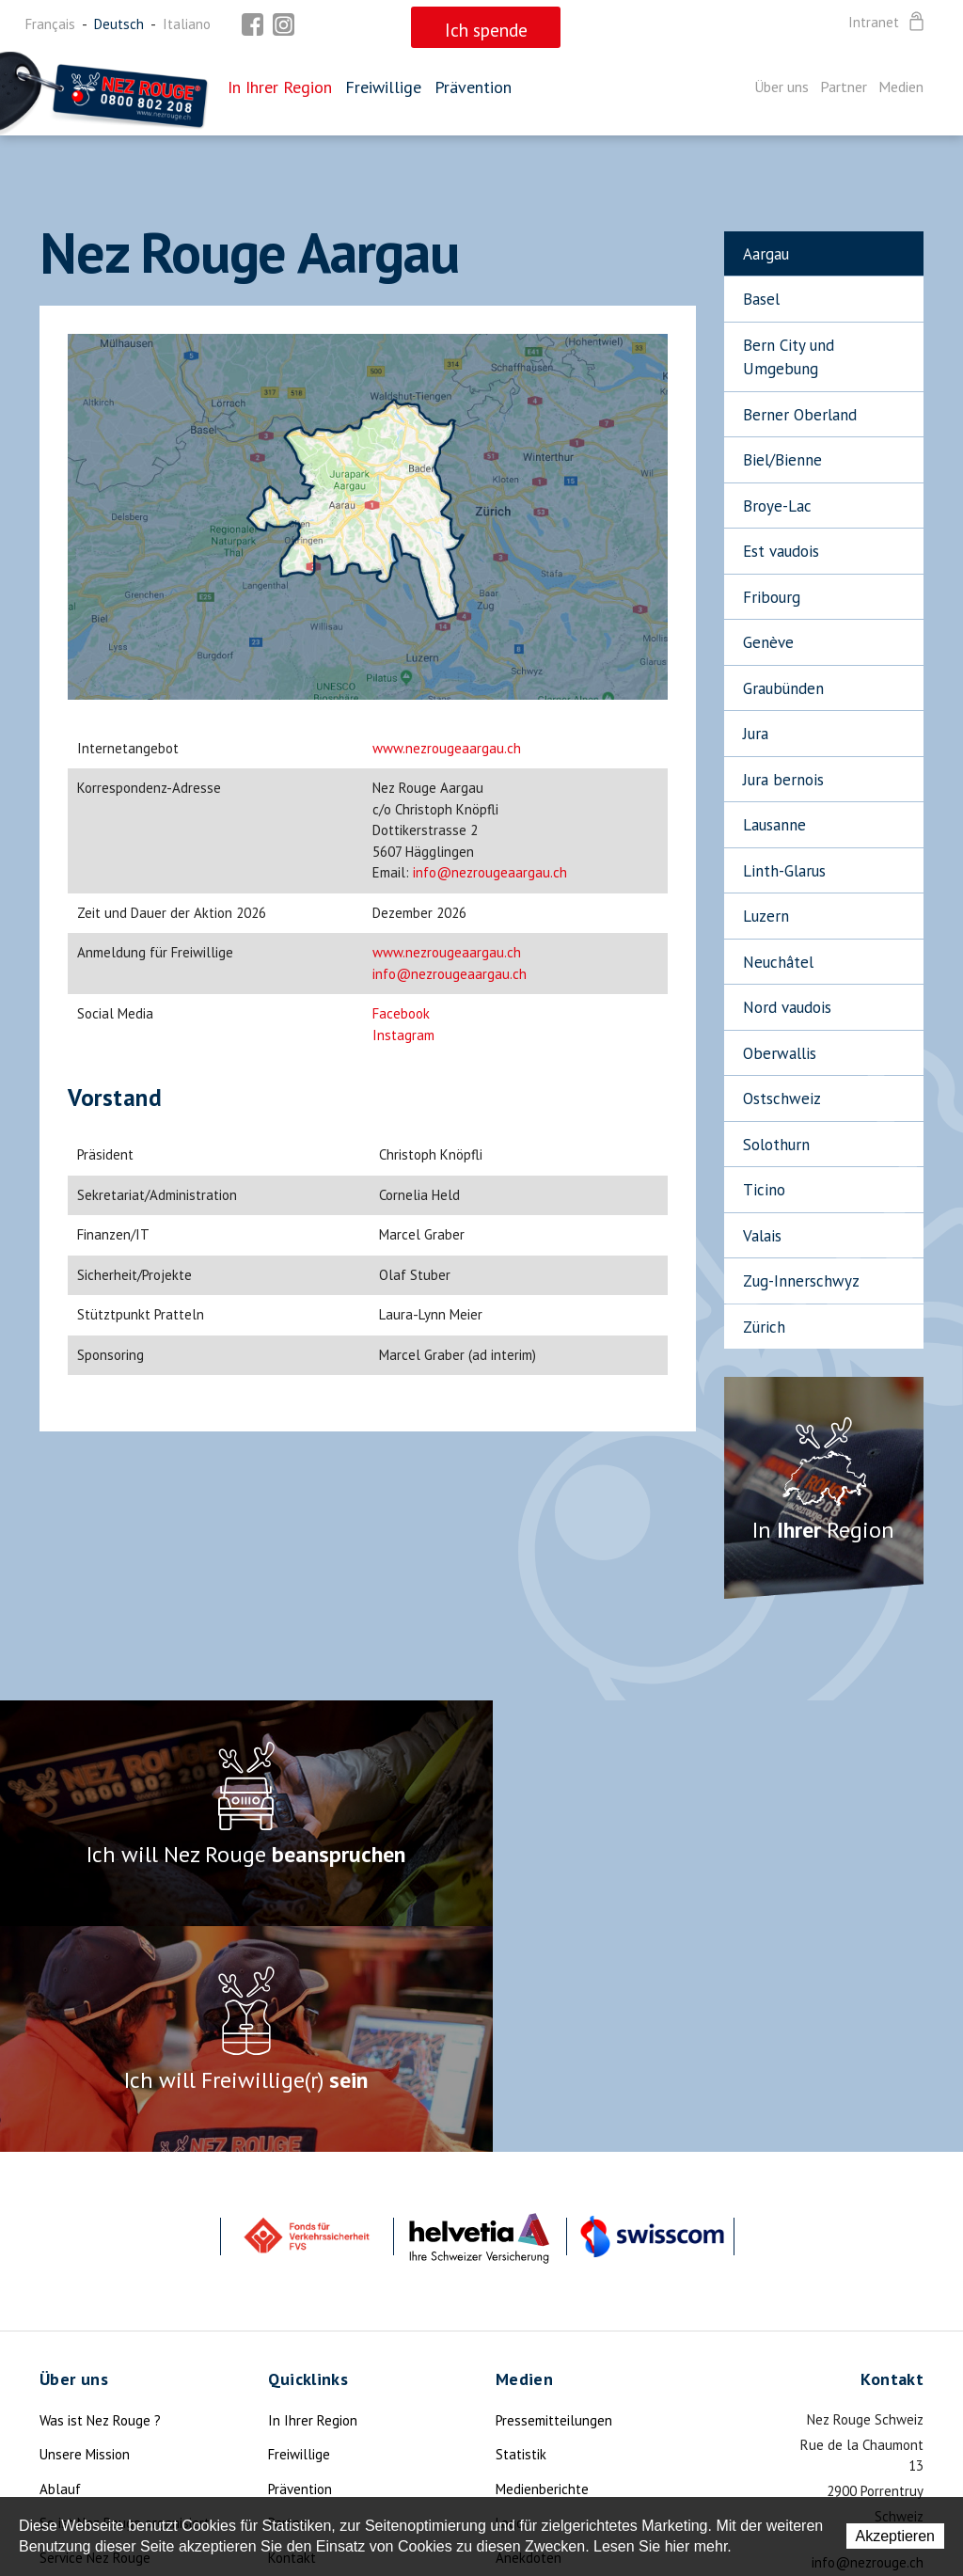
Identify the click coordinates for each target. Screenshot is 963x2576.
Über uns (781, 86)
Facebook (401, 1013)
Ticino (764, 1189)
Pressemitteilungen (554, 2195)
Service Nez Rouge (94, 2332)
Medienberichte (542, 2263)
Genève (768, 642)
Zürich (764, 1327)
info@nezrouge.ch (868, 2337)
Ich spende (72, 2401)
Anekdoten (528, 2332)
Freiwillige (383, 87)
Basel (761, 299)
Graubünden (783, 688)
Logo (510, 2297)
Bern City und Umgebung (788, 357)
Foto (509, 2401)
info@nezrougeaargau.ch (490, 872)
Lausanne (774, 824)
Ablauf (60, 2263)
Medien (901, 86)
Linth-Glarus (784, 871)
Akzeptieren (896, 2536)
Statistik (521, 2228)
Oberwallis (779, 1053)
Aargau (766, 254)
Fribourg (771, 597)
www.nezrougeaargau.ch (446, 748)
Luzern (766, 916)
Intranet (887, 22)
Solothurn (776, 1144)
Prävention (473, 87)
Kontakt (292, 2332)
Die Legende (76, 2434)
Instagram (403, 1035)
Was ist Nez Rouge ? (100, 2195)
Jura (755, 733)
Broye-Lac (777, 506)
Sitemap (292, 2366)
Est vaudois (781, 551)
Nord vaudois (787, 1007)
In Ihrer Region (280, 87)
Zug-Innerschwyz (801, 1281)
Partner (843, 86)
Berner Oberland (800, 414)
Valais (762, 1235)
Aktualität (70, 2366)
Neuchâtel (778, 962)
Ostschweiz (782, 1098)
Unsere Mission (84, 2228)
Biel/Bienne (782, 460)
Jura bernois (783, 779)
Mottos (517, 2366)
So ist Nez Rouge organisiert (124, 2297)
